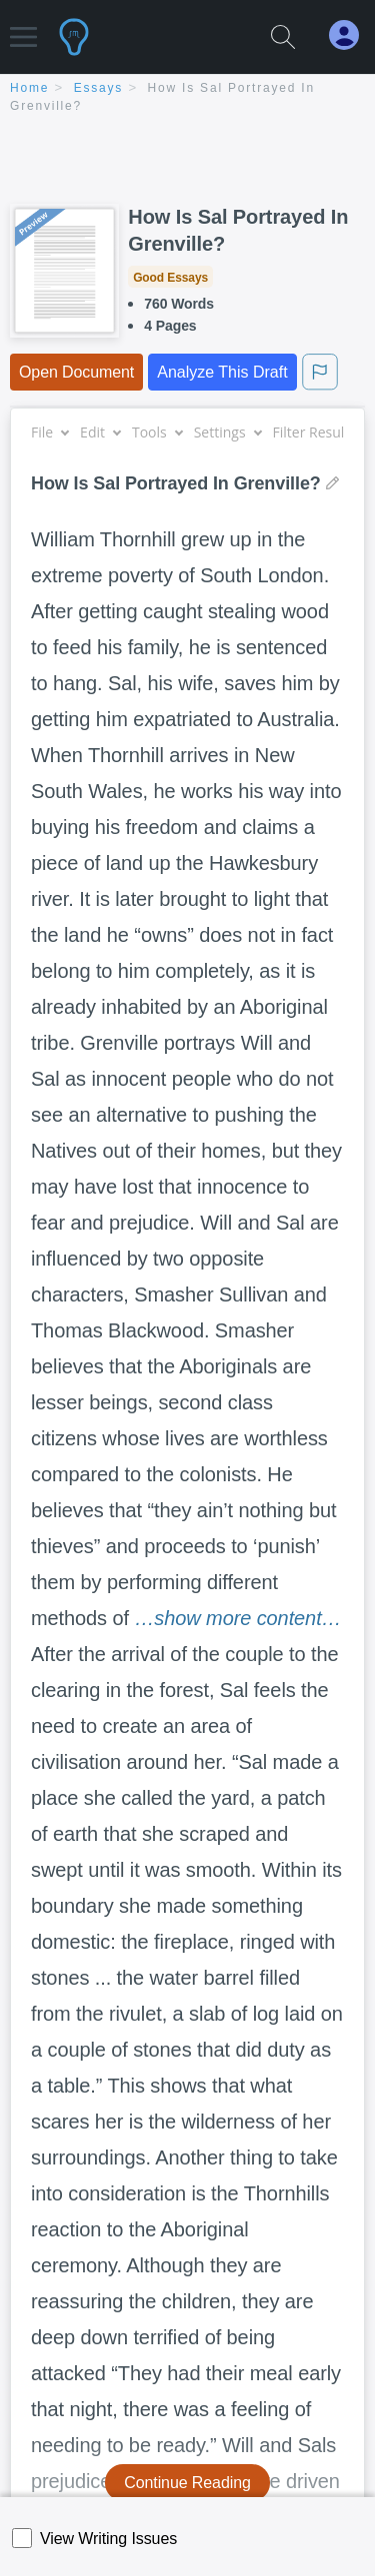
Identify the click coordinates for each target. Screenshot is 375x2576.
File (49, 432)
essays (98, 88)
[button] (23, 27)
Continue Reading (187, 2482)
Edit (100, 432)
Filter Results (322, 432)
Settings (227, 432)
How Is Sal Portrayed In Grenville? (238, 230)
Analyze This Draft (222, 372)
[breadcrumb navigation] (187, 98)
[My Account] (352, 35)
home (29, 88)
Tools (157, 432)
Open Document (76, 372)
